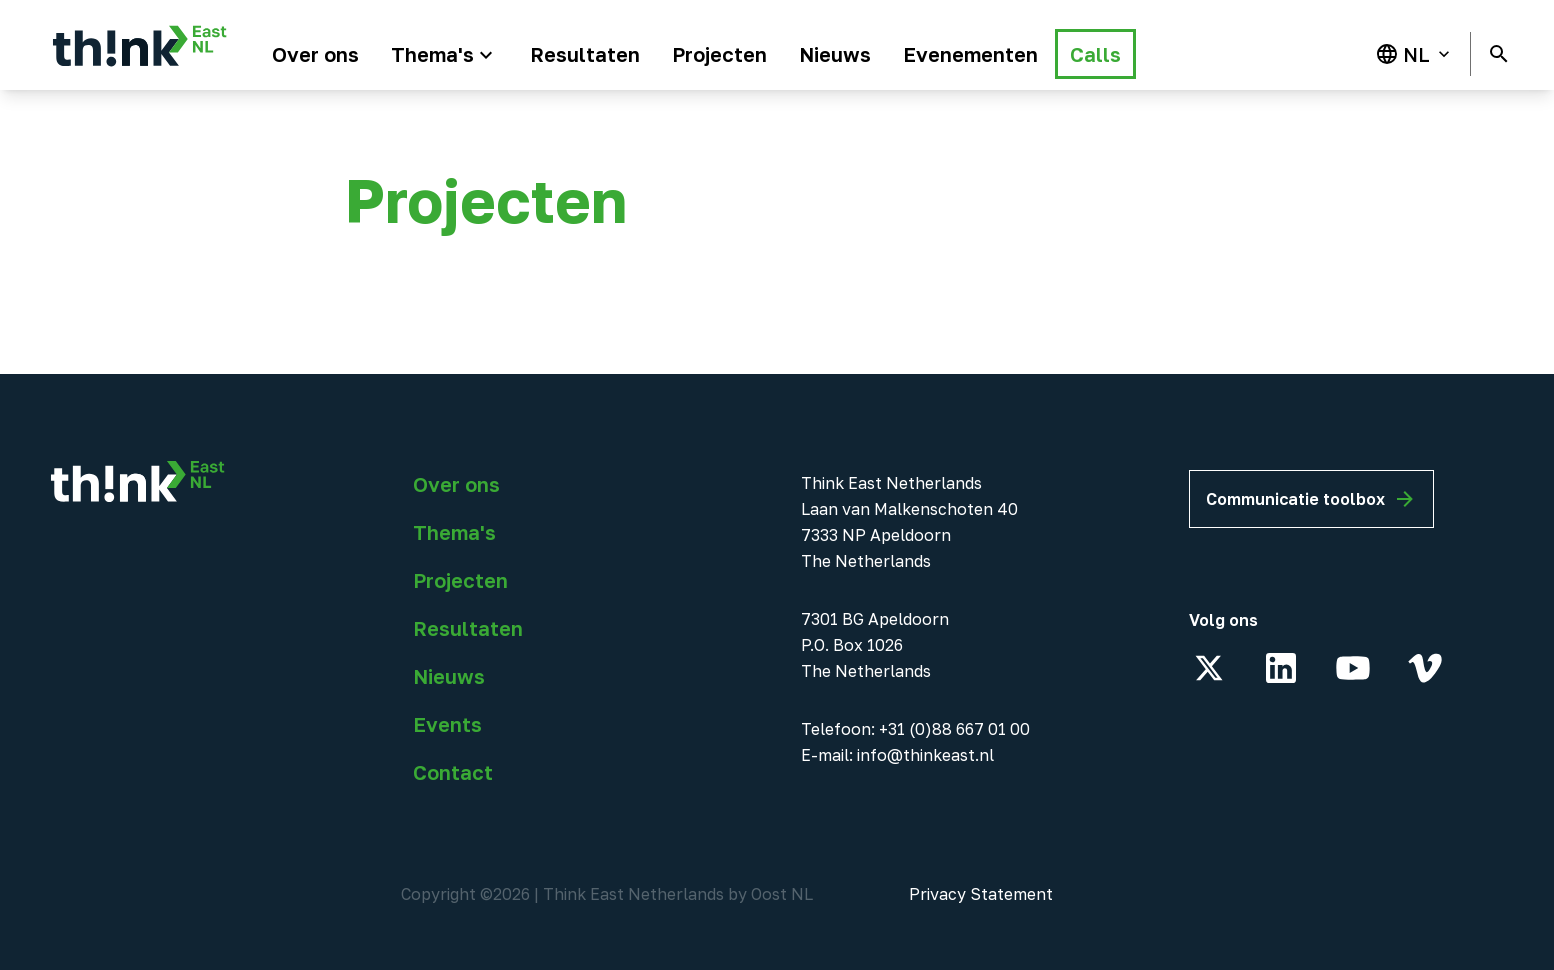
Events (447, 724)
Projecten (460, 580)
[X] (1209, 668)
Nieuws (449, 676)
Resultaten (468, 628)
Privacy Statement (981, 894)
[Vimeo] (1425, 668)
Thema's (454, 532)
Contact (453, 772)
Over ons (456, 484)
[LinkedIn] (1281, 668)
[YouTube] (1353, 668)
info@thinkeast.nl (925, 755)
